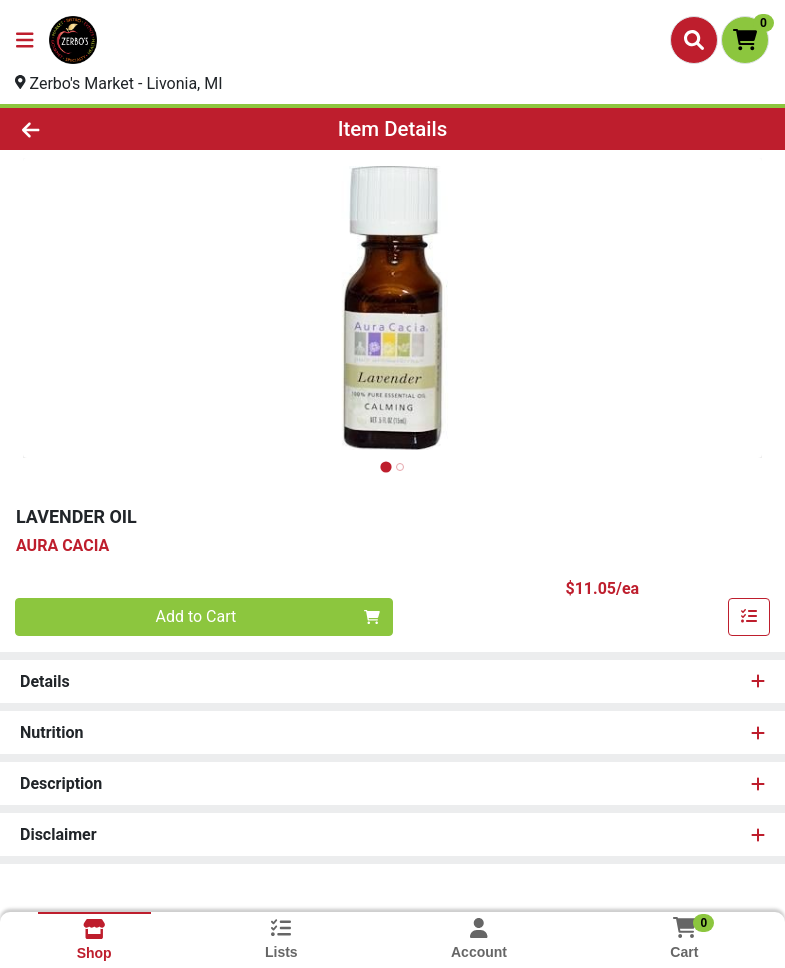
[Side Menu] (25, 40)
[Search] (694, 40)
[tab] (385, 466)
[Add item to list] (749, 617)
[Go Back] (110, 129)
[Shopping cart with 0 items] (745, 40)
